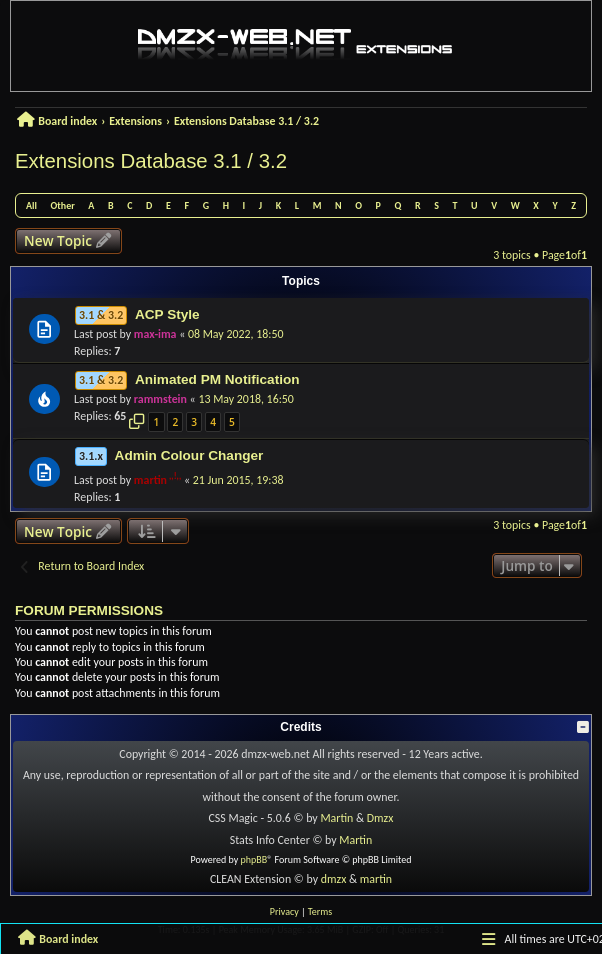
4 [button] (213, 422)
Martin (336, 818)
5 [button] (232, 422)
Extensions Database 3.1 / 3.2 (151, 161)
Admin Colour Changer (189, 455)
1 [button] (157, 422)
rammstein (160, 399)
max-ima (155, 334)
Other (63, 205)
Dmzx (380, 818)
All (31, 205)
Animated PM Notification (217, 379)
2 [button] (175, 422)
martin (150, 480)
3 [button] (194, 422)
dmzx (334, 879)
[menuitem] (284, 912)
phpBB (254, 859)
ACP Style (167, 314)
